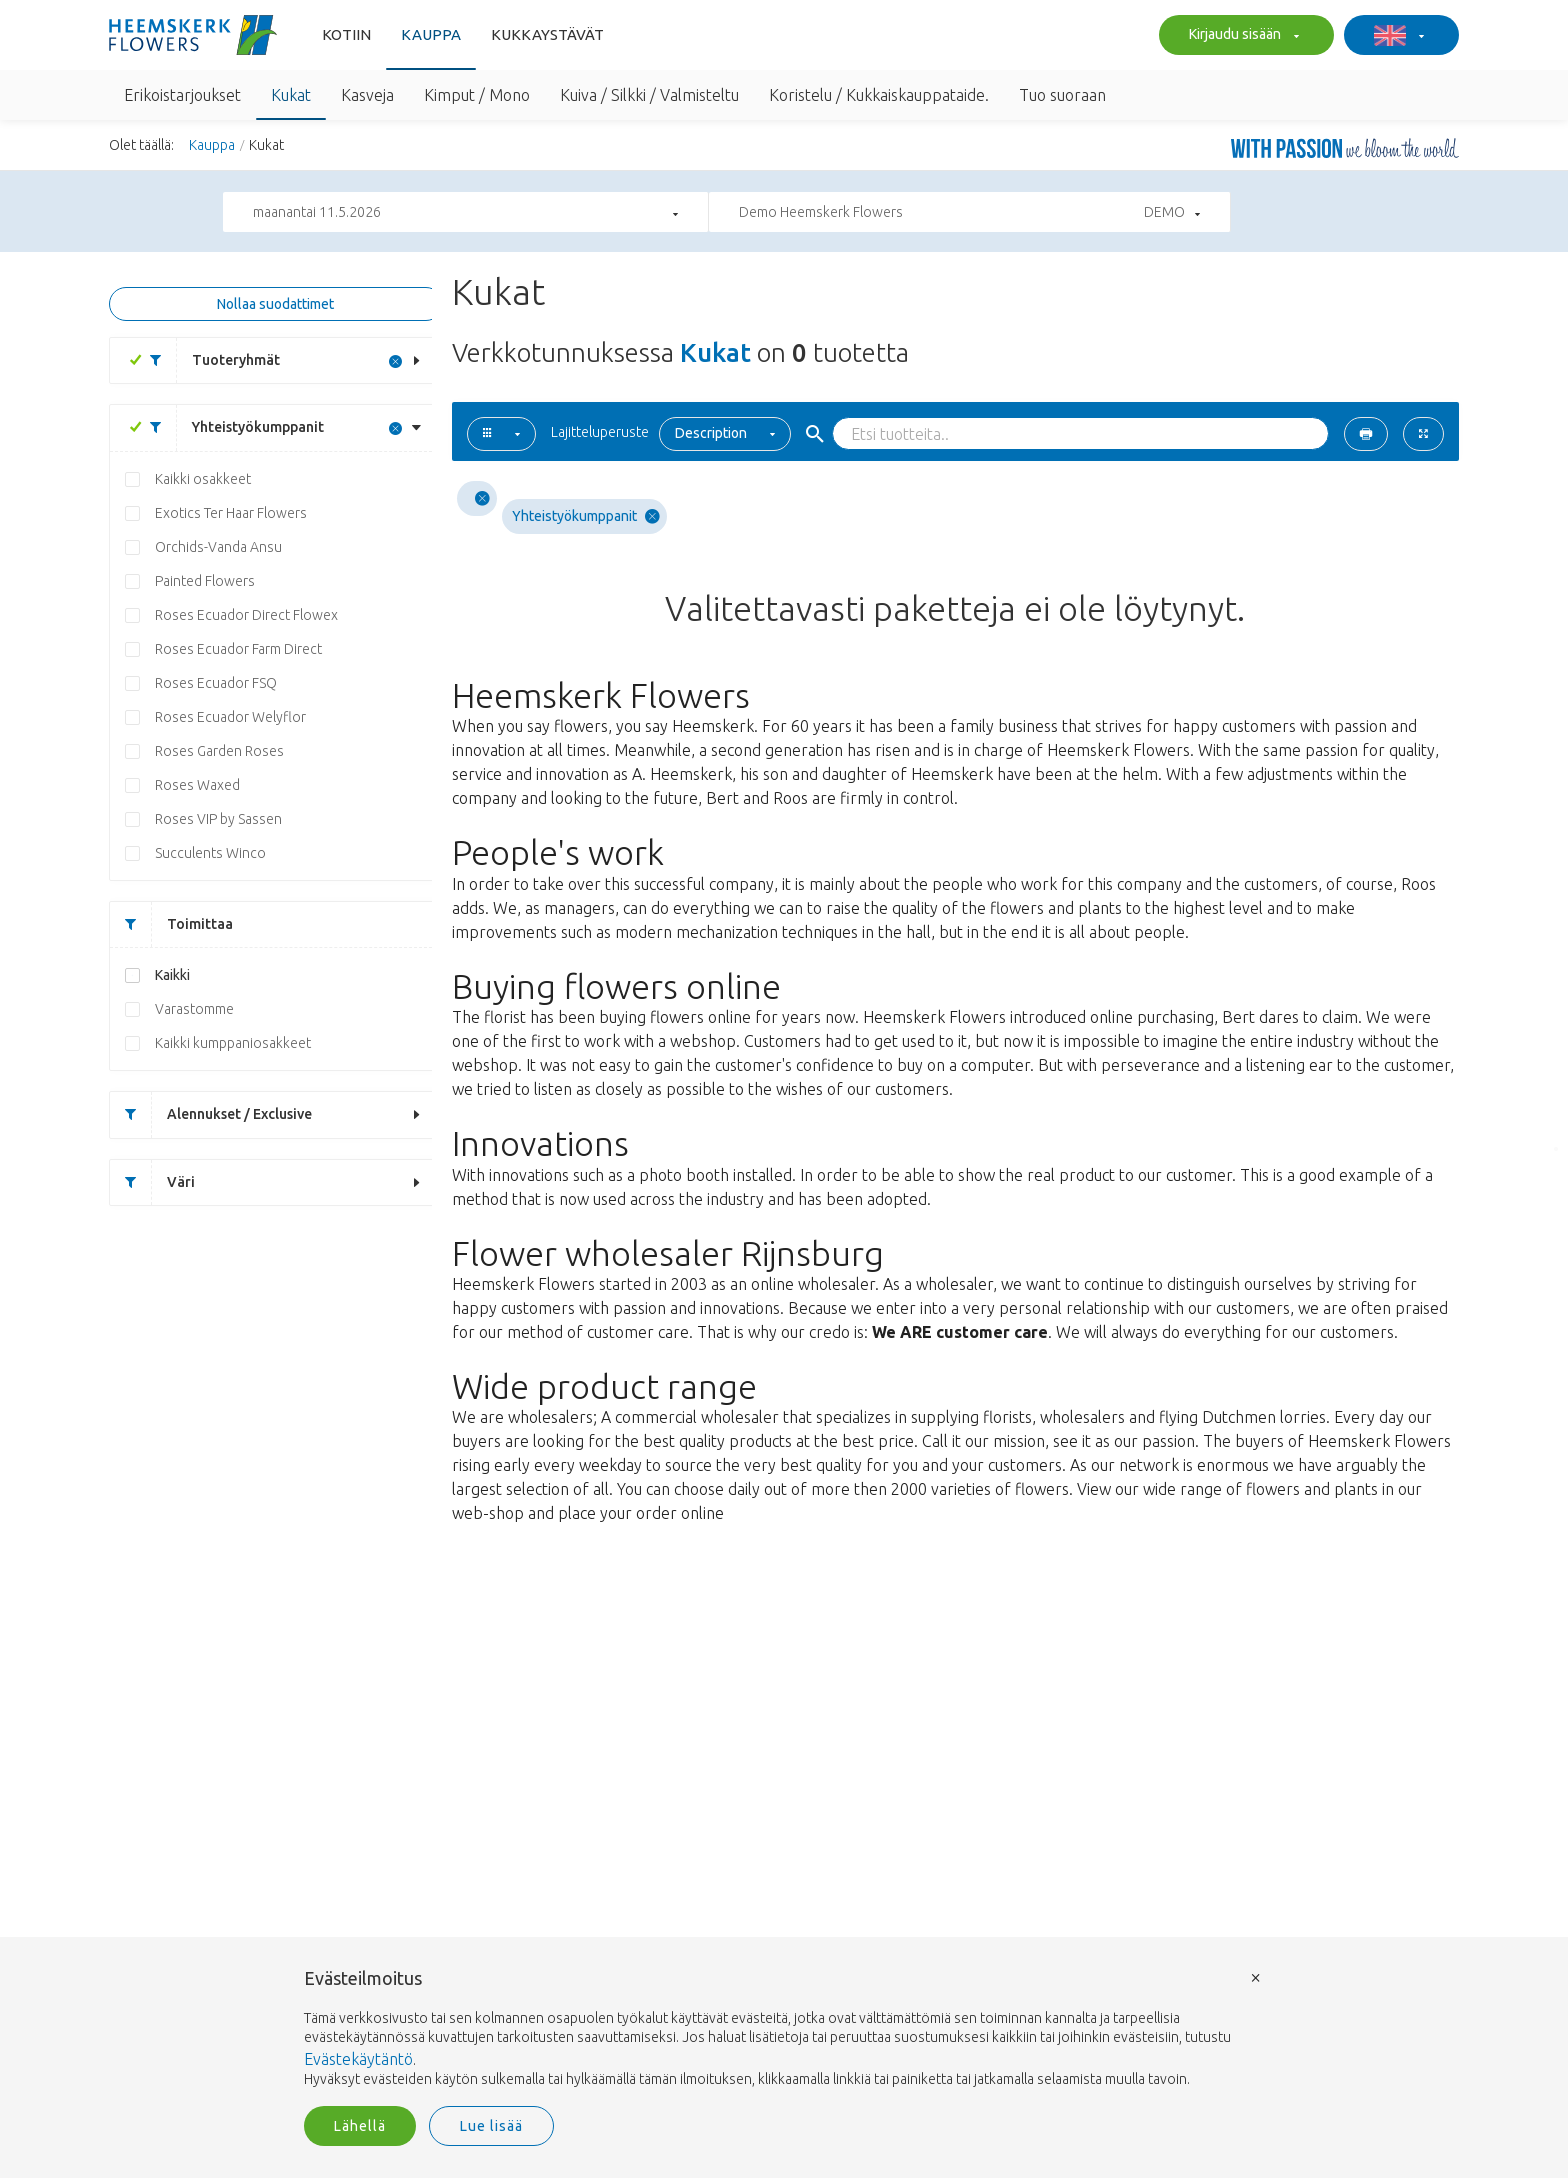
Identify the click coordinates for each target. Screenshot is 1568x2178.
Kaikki (172, 975)
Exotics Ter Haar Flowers (231, 513)
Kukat (291, 95)
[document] (784, 2029)
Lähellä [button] (360, 2126)
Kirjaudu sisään (1241, 36)
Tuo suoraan (1062, 95)
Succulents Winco (210, 853)
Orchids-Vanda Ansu (218, 547)
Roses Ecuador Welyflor (230, 717)
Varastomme (194, 1009)
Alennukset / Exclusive (211, 1114)
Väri (152, 1182)
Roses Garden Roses (219, 751)
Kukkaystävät (547, 34)
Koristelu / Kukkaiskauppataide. (879, 95)
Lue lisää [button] (491, 2126)
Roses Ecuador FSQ (216, 683)
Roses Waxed (197, 785)
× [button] (1256, 1976)
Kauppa (431, 34)
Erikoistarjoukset (182, 95)
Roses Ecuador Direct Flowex (246, 615)
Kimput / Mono (477, 95)
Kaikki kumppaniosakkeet (233, 1043)
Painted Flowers (205, 581)
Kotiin (346, 34)
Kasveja (367, 95)
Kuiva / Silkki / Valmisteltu (649, 95)
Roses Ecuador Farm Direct (238, 649)
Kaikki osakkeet (203, 479)
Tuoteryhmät (207, 360)
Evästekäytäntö (358, 2059)
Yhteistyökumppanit (229, 427)
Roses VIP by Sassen (218, 819)
